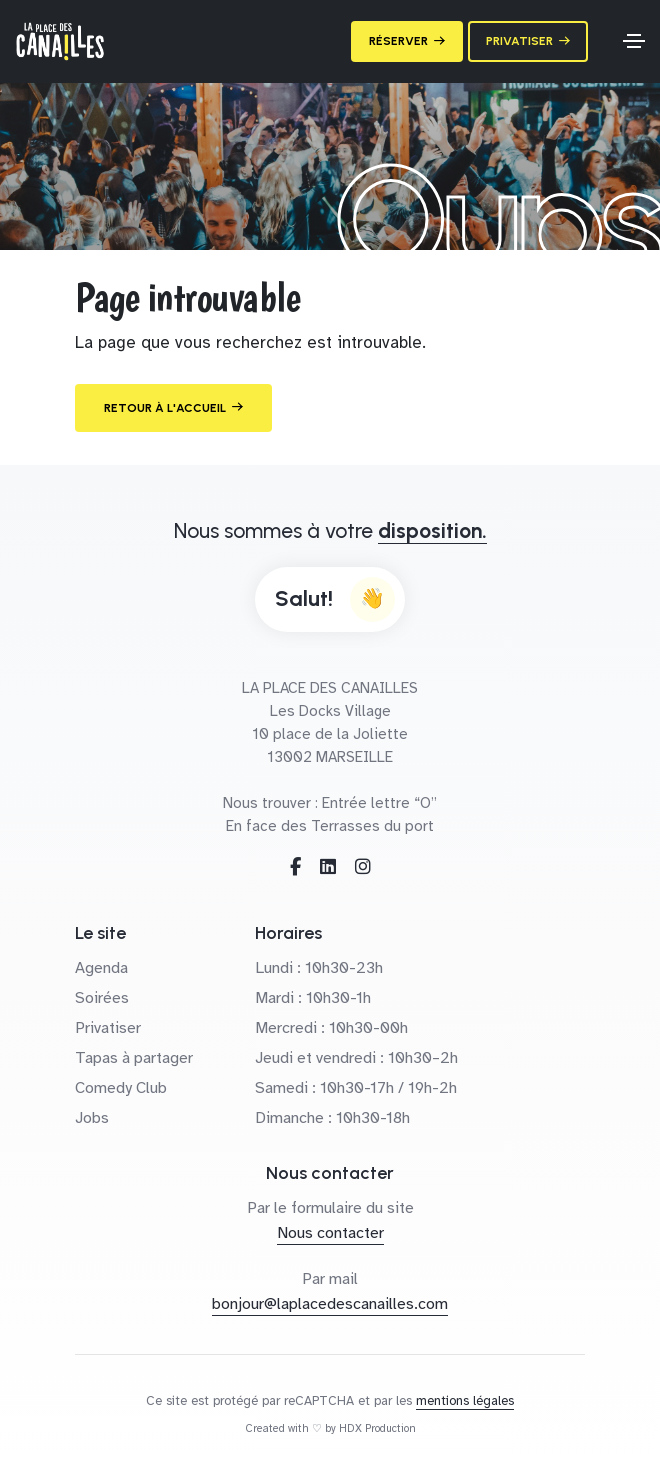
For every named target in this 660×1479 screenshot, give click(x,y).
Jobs (92, 1118)
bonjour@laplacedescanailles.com (330, 1304)
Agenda (101, 968)
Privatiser (108, 1028)
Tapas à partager (134, 1058)
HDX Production (377, 1428)
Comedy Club (121, 1088)
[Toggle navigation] (634, 41)
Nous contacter (330, 1233)
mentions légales (465, 1401)
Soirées (102, 998)
